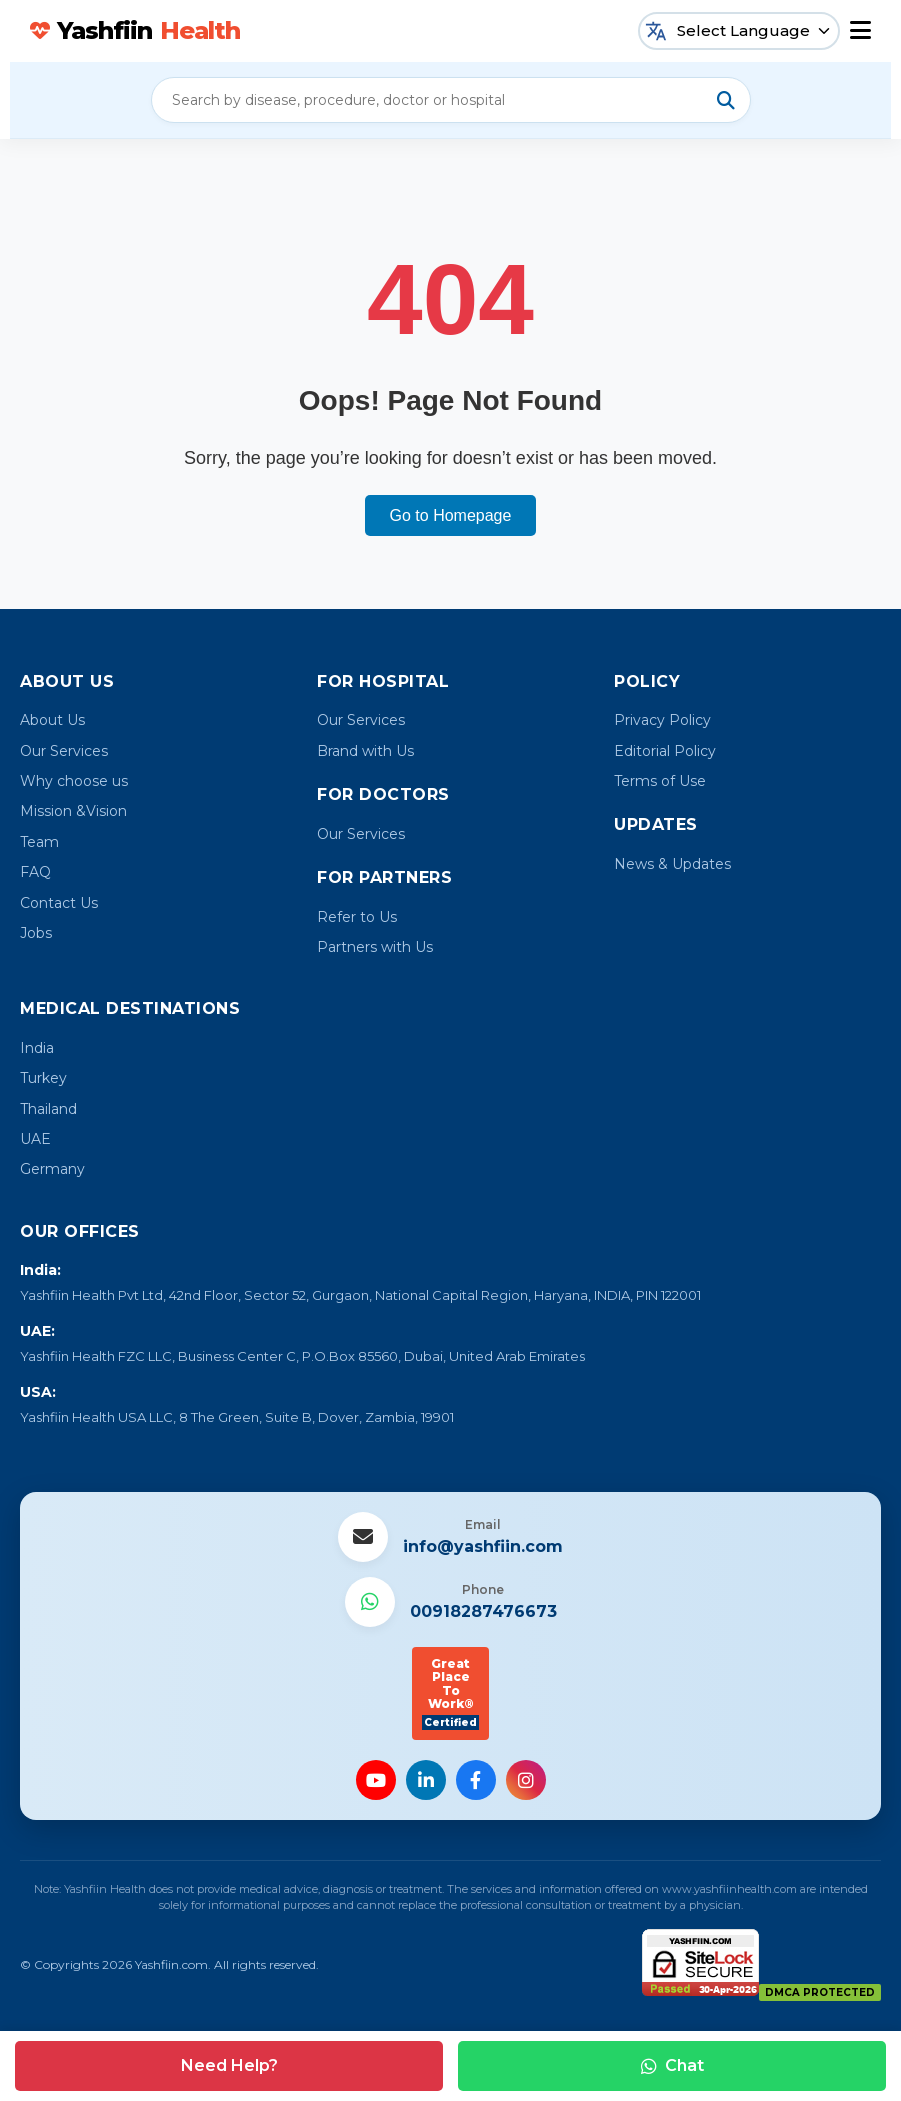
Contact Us (59, 903)
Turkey (43, 1078)
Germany (52, 1169)
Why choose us (74, 781)
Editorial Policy (665, 751)
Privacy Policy (662, 720)
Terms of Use (660, 781)
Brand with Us (365, 751)
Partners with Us (375, 947)
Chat (672, 2065)
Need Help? (229, 2065)
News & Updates (672, 864)
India (37, 1048)
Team (39, 842)
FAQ (35, 872)
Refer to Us (357, 917)
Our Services (64, 751)
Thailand (48, 1109)
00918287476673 (483, 1611)
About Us (52, 720)
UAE (35, 1139)
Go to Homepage (451, 515)
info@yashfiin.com (483, 1546)
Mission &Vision (73, 811)
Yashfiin (135, 31)
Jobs (36, 933)
